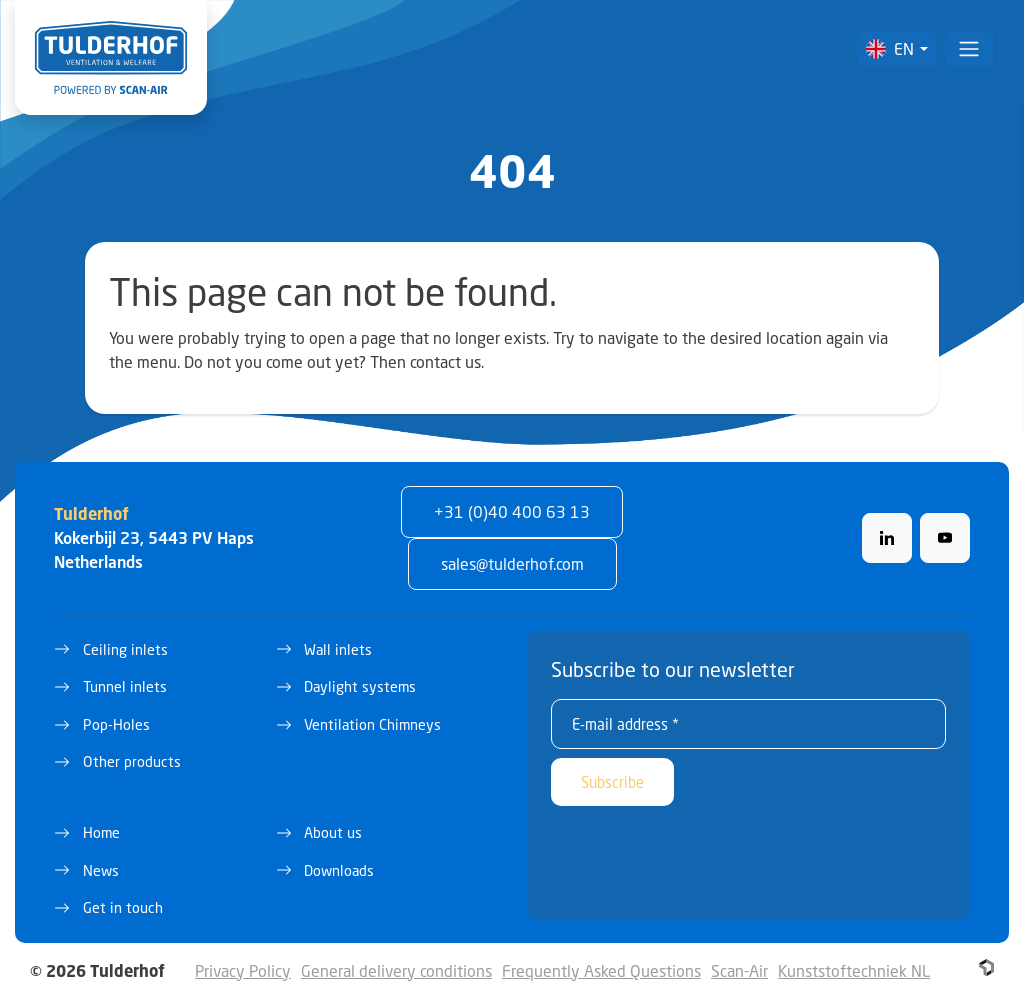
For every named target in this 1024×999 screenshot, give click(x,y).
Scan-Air (739, 970)
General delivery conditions (396, 970)
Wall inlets (338, 649)
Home (101, 832)
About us (333, 832)
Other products (132, 761)
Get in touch (123, 907)
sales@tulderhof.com (512, 563)
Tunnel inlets (125, 686)
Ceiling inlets (125, 649)
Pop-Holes (116, 724)
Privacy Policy (243, 970)
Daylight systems (360, 686)
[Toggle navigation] (969, 49)
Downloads (339, 870)
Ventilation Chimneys (372, 724)
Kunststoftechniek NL (854, 970)
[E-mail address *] (748, 724)
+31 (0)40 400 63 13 (512, 511)
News (101, 870)
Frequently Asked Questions (601, 970)
